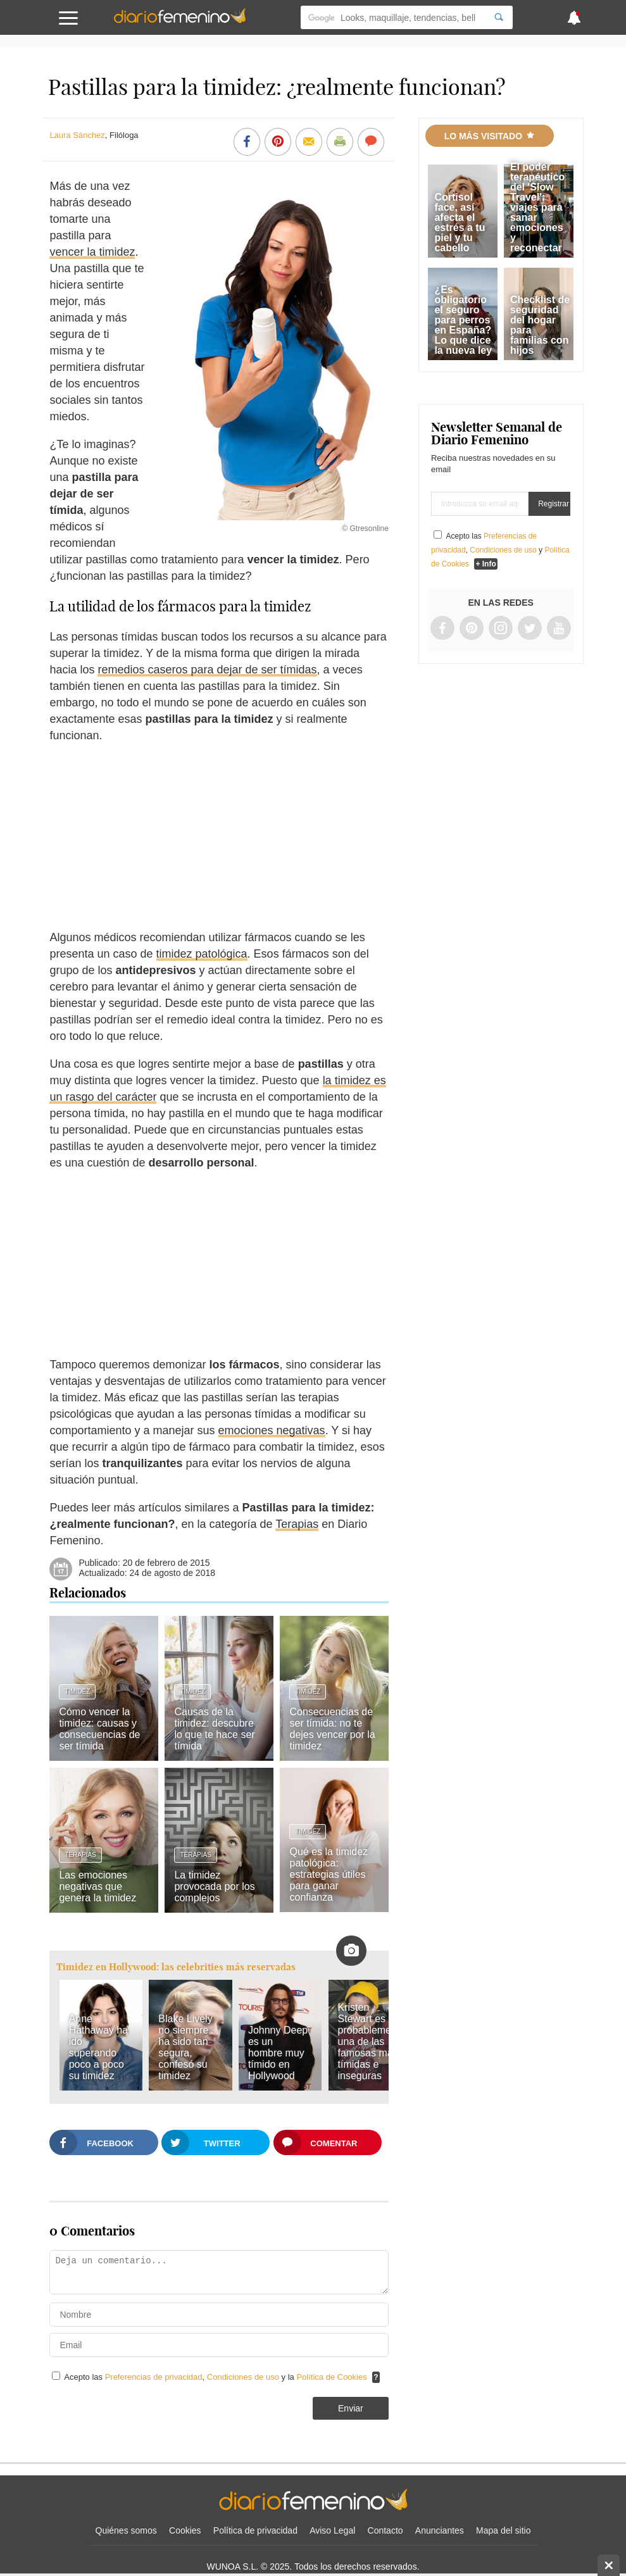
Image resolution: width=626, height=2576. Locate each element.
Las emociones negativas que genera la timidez (97, 1886)
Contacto (385, 2530)
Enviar (350, 2408)
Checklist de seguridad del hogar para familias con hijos (540, 325)
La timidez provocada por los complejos (214, 1886)
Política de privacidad (255, 2530)
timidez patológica (201, 953)
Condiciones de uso (244, 2377)
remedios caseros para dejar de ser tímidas (206, 669)
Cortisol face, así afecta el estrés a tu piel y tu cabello (459, 222)
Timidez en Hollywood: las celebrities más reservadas (176, 1967)
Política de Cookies (331, 2377)
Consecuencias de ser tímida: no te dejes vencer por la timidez (332, 1728)
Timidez (77, 1691)
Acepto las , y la (216, 2377)
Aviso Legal (332, 2530)
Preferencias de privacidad (154, 2377)
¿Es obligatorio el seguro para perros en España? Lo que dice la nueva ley (463, 320)
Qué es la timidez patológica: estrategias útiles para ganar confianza (328, 1874)
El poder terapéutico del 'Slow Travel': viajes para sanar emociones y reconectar (537, 207)
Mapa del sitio (503, 2530)
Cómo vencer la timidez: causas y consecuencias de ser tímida (99, 1728)
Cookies (185, 2530)
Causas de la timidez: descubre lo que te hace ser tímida (214, 1728)
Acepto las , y (500, 550)
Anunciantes (439, 2530)
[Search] (499, 17)
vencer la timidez (92, 252)
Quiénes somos (126, 2530)
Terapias (296, 1524)
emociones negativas (271, 1430)
